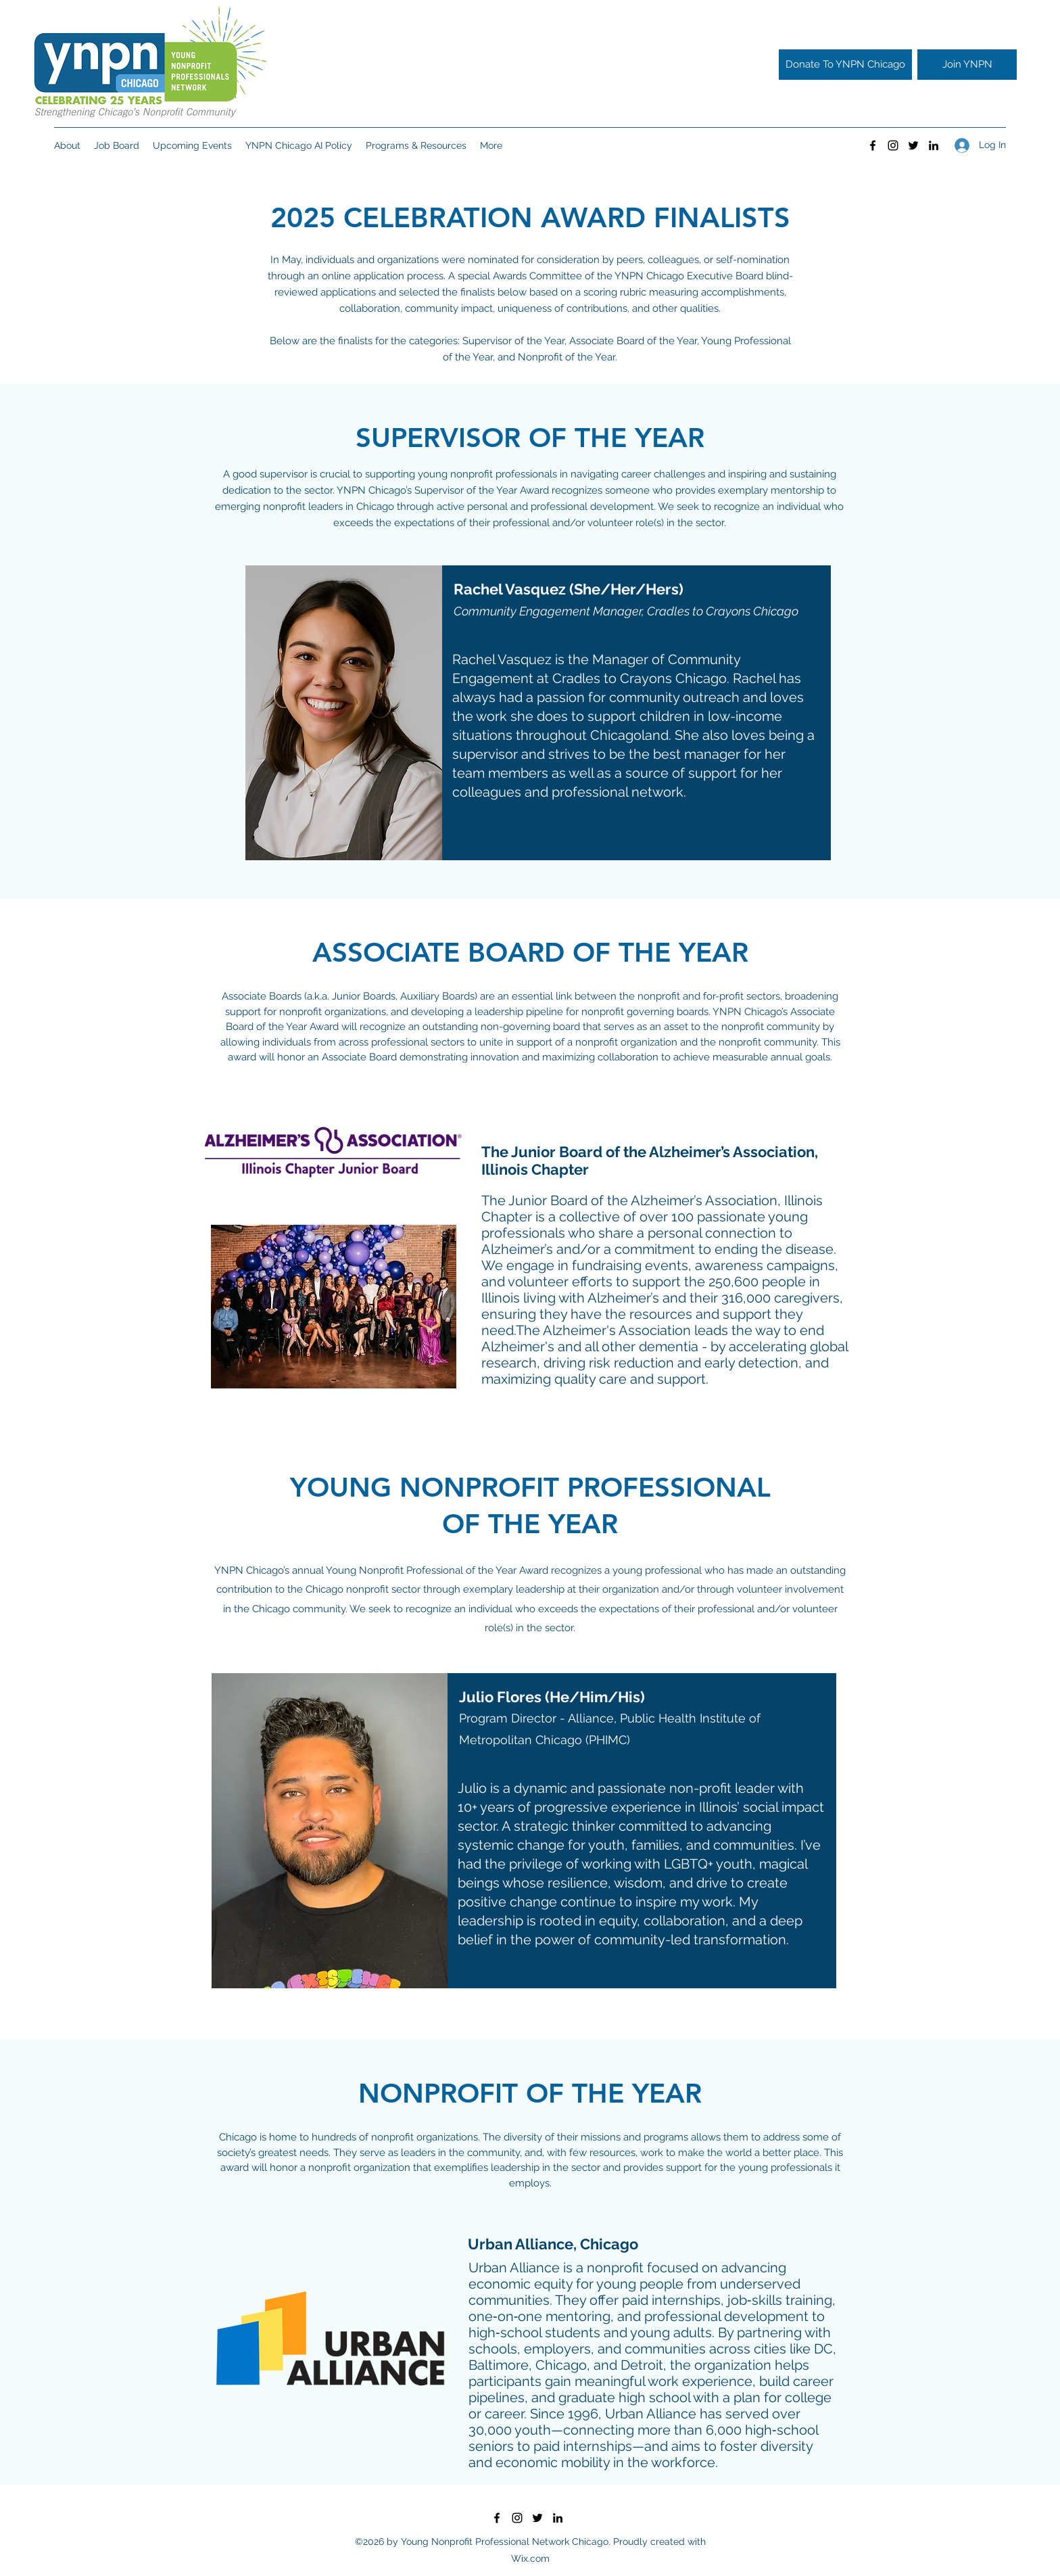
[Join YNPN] (967, 64)
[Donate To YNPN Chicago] (845, 64)
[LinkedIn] (933, 145)
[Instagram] (893, 145)
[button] (116, 145)
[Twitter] (913, 145)
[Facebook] (873, 145)
